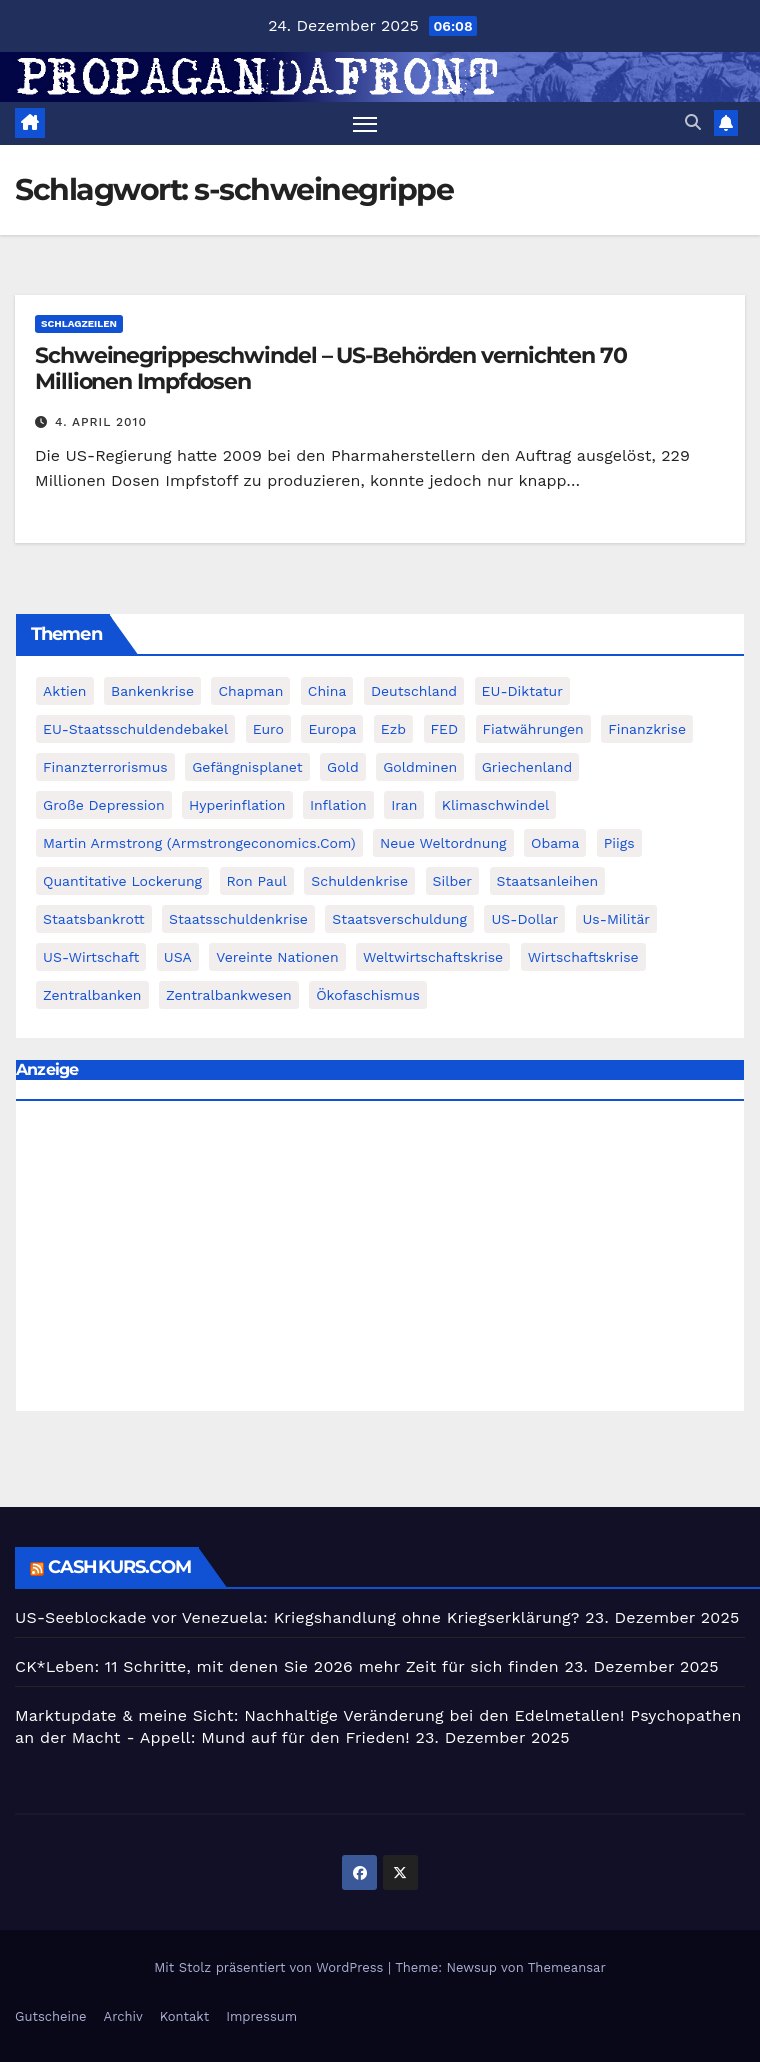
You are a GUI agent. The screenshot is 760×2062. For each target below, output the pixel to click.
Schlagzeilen (79, 323)
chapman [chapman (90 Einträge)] (250, 691)
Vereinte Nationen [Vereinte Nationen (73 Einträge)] (277, 957)
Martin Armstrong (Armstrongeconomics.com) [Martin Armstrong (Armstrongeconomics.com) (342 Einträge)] (199, 843)
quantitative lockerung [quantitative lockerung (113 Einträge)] (122, 881)
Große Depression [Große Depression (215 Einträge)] (104, 805)
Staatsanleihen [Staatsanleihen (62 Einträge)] (548, 881)
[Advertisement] (380, 1261)
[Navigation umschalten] (365, 123)
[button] (693, 122)
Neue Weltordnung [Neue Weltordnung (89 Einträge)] (443, 843)
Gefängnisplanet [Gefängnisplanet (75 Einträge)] (247, 767)
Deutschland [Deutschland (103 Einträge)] (414, 691)
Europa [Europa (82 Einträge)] (332, 729)
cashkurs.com (119, 1567)
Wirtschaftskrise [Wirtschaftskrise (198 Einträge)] (583, 957)
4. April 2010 (101, 422)
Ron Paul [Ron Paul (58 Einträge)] (257, 881)
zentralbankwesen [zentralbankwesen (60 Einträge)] (229, 995)
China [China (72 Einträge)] (327, 691)
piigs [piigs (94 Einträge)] (619, 843)
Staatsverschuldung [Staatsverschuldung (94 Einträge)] (399, 919)
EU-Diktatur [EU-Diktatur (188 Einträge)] (522, 691)
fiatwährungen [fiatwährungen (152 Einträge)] (533, 729)
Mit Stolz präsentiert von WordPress (271, 1967)
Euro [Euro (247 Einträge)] (268, 729)
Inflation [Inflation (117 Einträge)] (338, 805)
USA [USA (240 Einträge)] (178, 957)
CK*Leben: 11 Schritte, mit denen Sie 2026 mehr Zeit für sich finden (287, 1666)
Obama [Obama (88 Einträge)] (555, 843)
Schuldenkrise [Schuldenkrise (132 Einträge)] (359, 881)
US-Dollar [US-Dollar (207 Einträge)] (524, 919)
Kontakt (184, 2016)
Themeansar (567, 1967)
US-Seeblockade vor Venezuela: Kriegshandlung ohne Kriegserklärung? (297, 1617)
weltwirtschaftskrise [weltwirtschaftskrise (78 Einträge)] (433, 957)
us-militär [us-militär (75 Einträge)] (617, 919)
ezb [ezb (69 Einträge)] (393, 729)
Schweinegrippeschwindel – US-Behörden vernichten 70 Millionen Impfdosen (331, 368)
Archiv (123, 2016)
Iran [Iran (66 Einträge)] (404, 805)
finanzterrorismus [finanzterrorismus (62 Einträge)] (105, 767)
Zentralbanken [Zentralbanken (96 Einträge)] (92, 995)
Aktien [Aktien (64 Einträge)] (65, 691)
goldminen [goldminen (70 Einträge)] (420, 767)
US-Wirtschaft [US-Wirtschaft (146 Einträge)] (91, 957)
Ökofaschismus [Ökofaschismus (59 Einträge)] (368, 995)
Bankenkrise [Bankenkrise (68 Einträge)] (152, 691)
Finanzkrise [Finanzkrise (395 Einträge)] (647, 729)
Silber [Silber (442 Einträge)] (452, 881)
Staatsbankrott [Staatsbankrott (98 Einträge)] (94, 919)
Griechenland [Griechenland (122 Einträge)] (527, 767)
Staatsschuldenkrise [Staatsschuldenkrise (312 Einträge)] (238, 919)
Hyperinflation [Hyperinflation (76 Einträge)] (237, 805)
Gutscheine (51, 2016)
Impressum (261, 2016)
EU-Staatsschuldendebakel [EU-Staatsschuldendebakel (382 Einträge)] (135, 729)
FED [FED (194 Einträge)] (445, 729)
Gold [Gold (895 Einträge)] (343, 767)
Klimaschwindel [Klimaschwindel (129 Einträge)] (495, 805)
